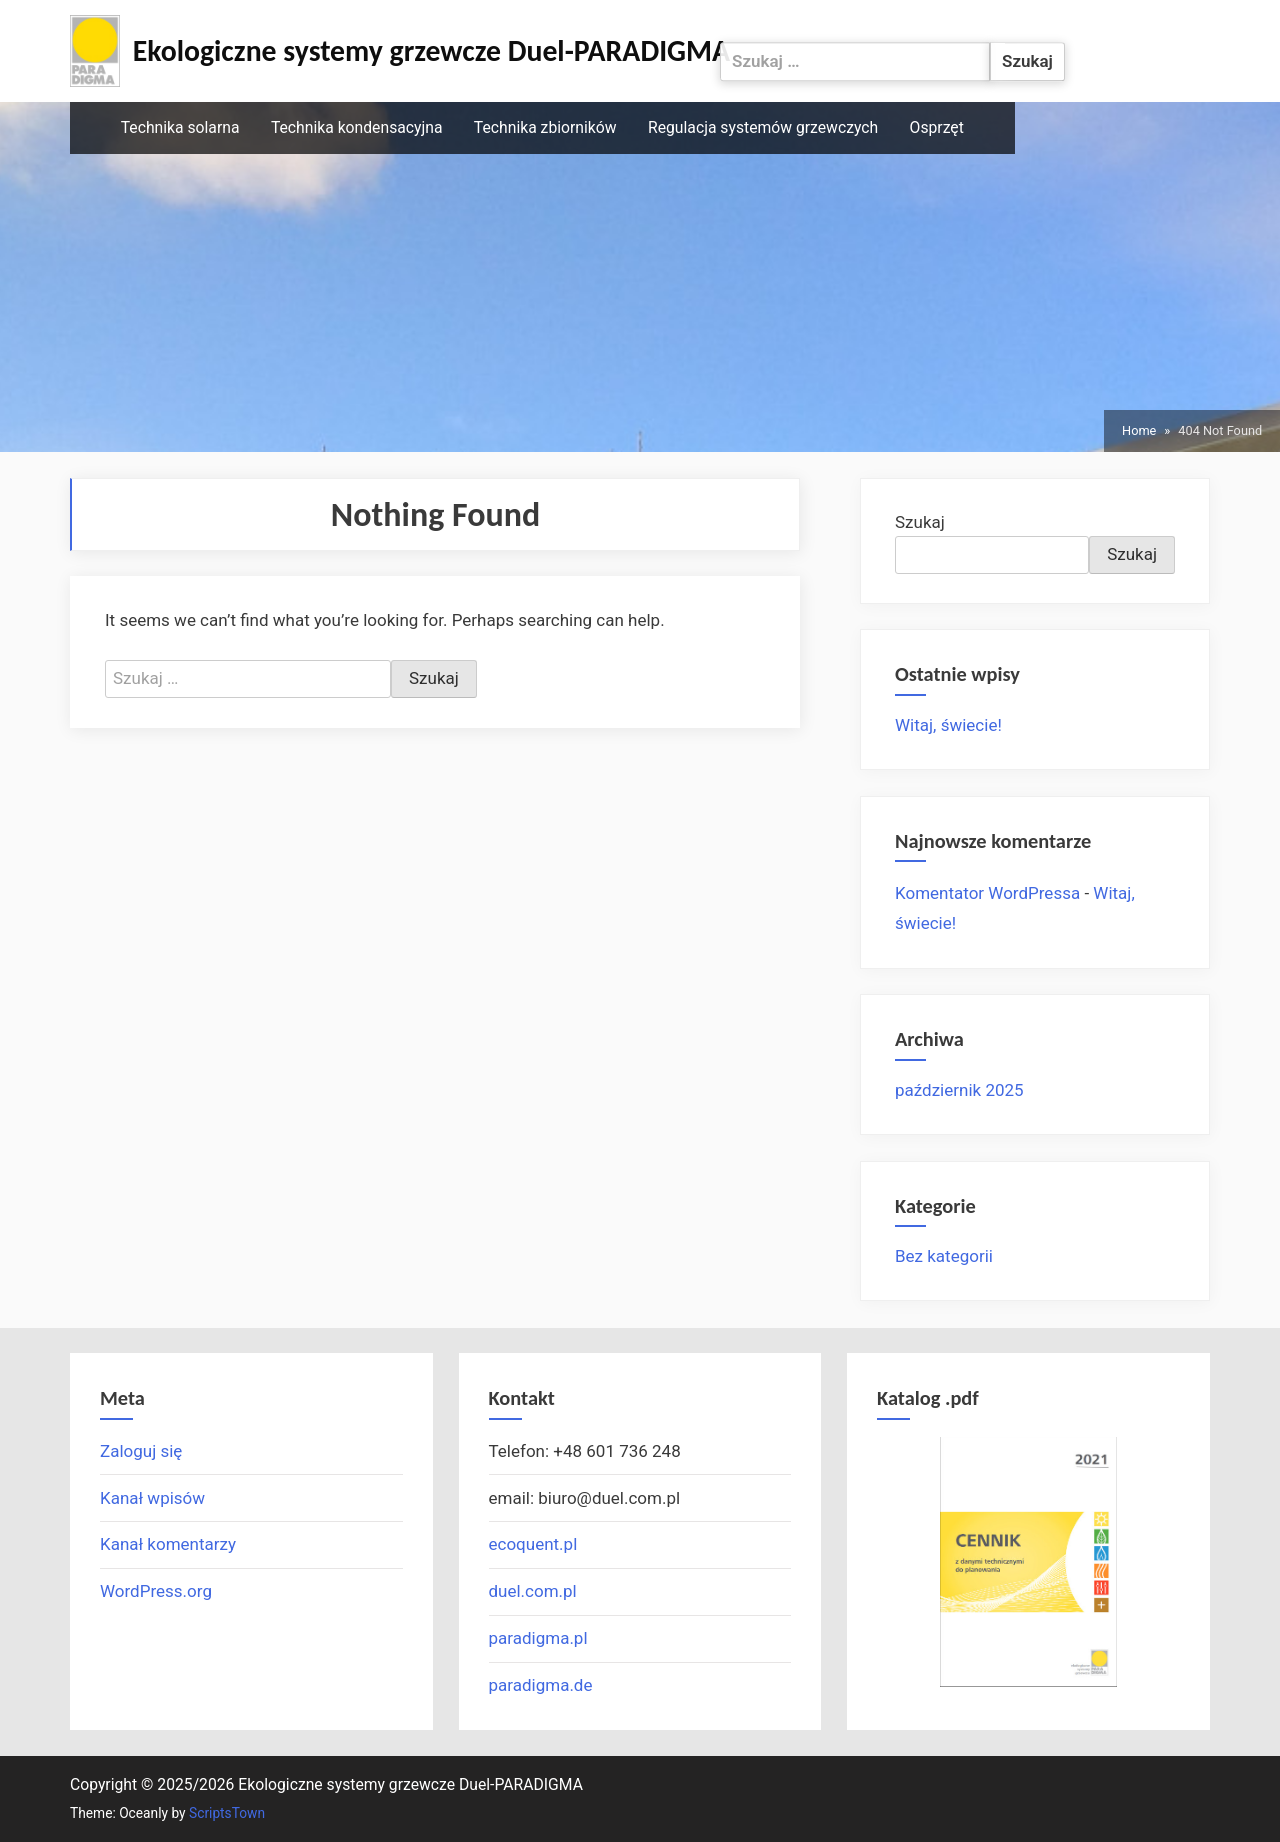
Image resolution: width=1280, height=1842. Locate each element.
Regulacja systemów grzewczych (763, 127)
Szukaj (920, 522)
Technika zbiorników (545, 127)
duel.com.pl (533, 1591)
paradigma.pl (538, 1638)
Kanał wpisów (152, 1498)
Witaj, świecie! (948, 725)
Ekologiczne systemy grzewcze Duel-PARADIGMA (431, 51)
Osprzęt (937, 127)
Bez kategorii (944, 1256)
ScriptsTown (227, 1813)
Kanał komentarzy (168, 1544)
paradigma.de (541, 1685)
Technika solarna (180, 127)
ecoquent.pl (533, 1544)
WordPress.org (156, 1591)
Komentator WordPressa (987, 893)
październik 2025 (959, 1090)
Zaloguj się (141, 1451)
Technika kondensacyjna (357, 127)
